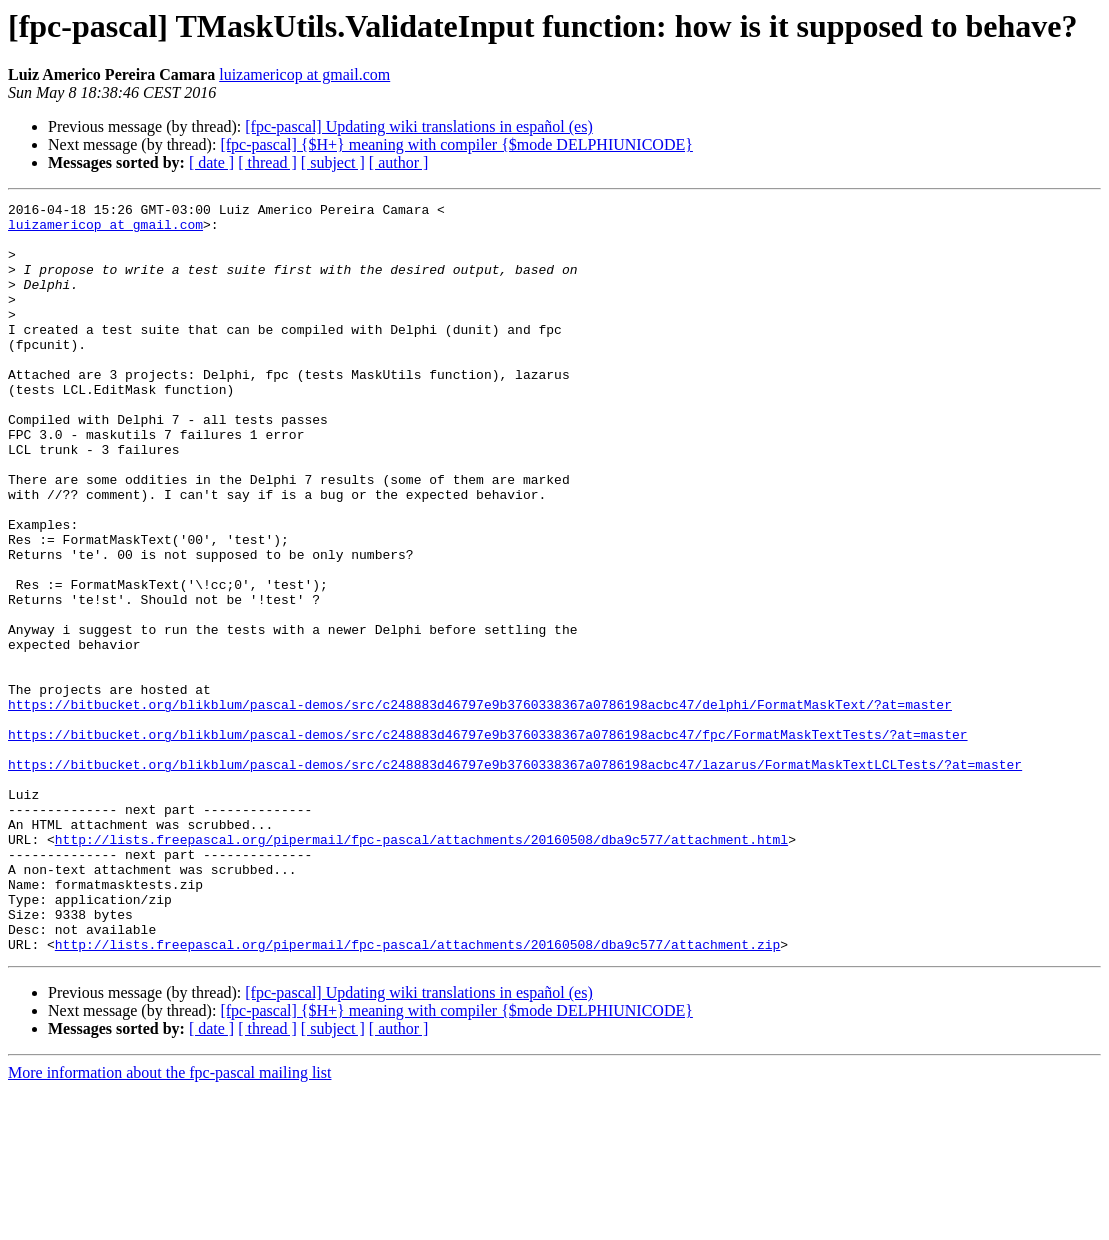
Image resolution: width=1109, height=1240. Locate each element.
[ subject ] (333, 162)
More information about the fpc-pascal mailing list (169, 1222)
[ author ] (399, 162)
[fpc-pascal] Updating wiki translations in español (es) (418, 126)
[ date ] (211, 162)
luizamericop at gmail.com (304, 74)
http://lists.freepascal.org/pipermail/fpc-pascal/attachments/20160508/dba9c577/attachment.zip (417, 1094)
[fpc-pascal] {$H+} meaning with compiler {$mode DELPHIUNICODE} (456, 144)
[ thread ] (267, 162)
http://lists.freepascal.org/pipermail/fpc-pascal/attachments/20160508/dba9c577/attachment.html (421, 968)
